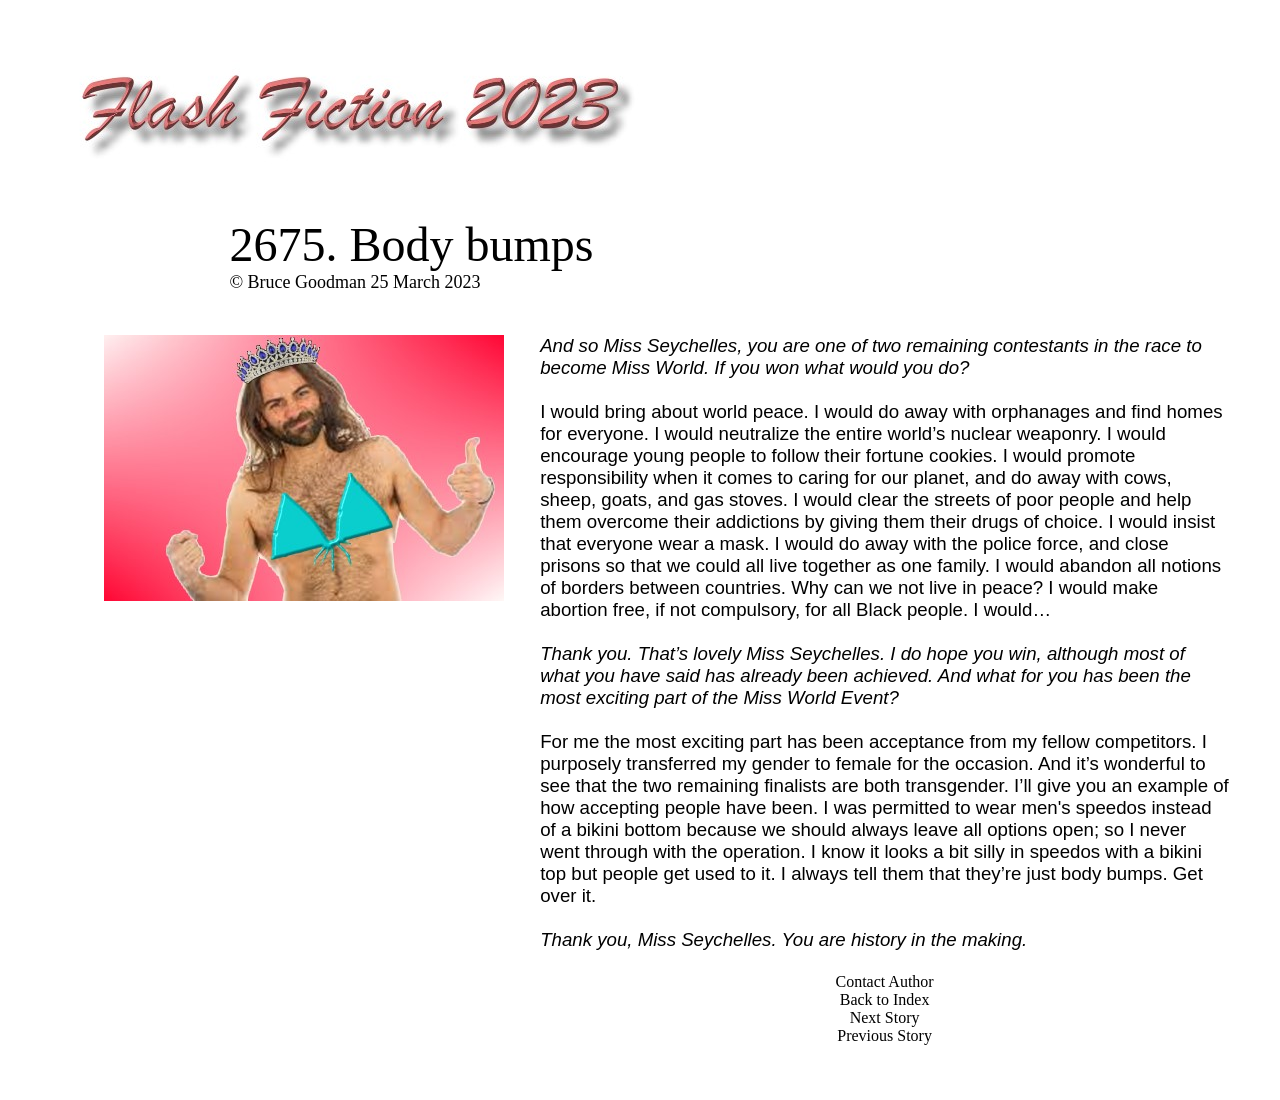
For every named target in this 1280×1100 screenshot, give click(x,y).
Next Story (885, 1017)
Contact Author (884, 981)
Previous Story (884, 1035)
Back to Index (885, 999)
